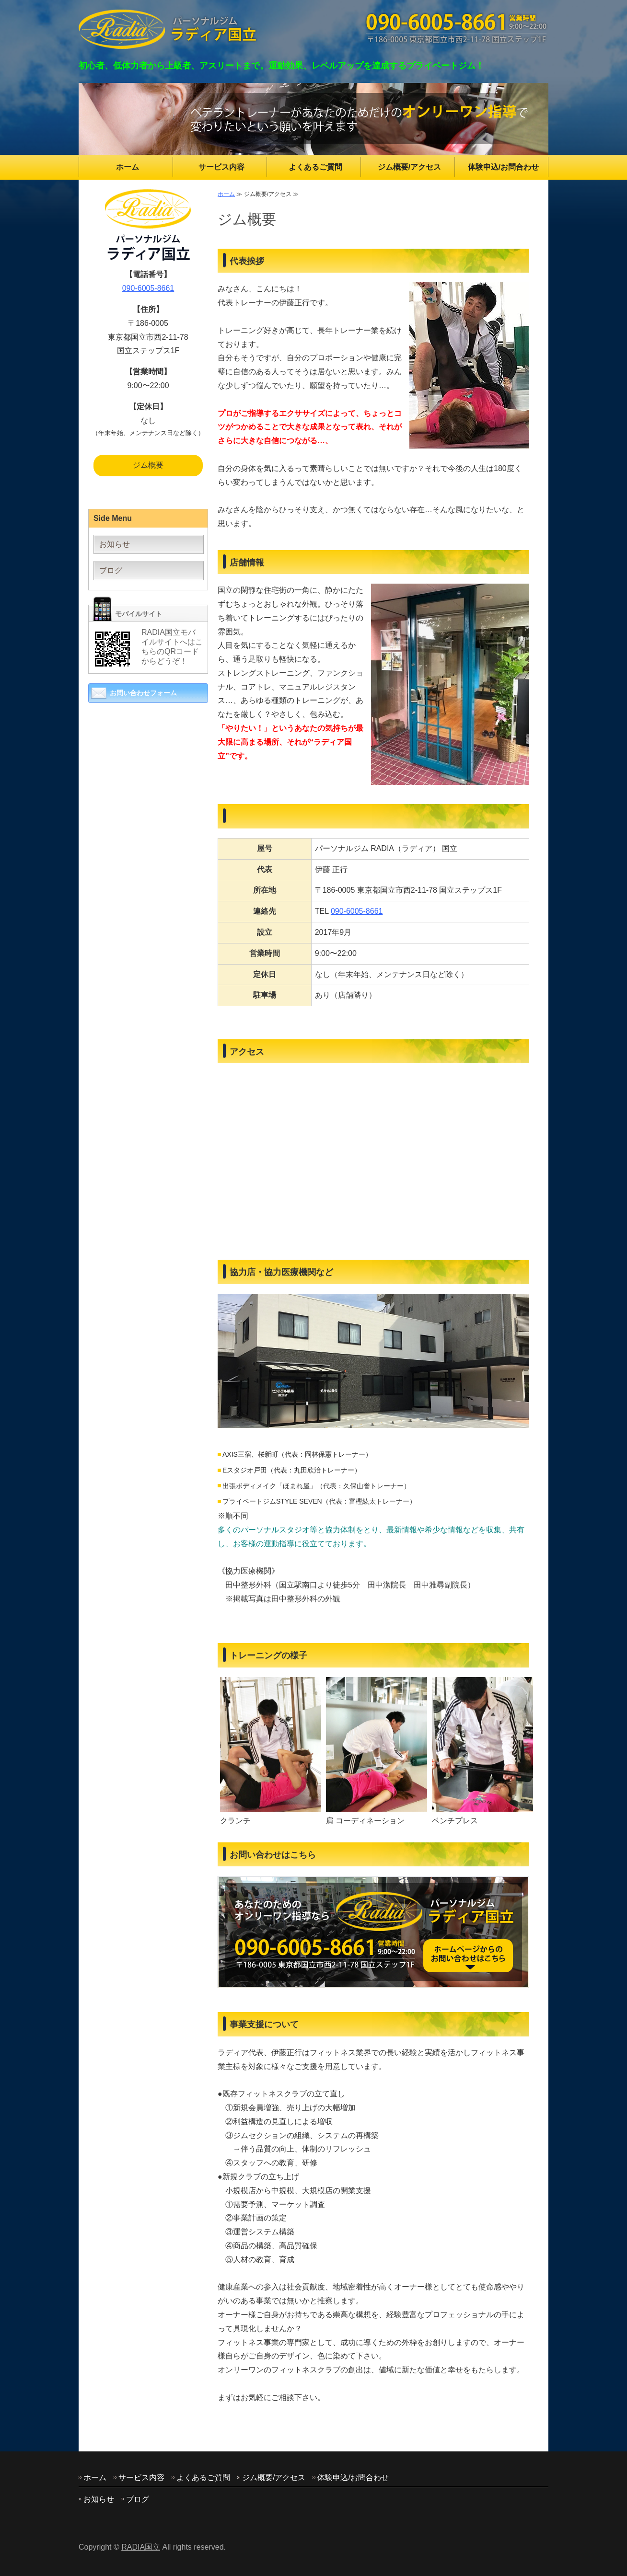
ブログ (110, 570)
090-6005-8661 (357, 911)
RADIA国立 (140, 2547)
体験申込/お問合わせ (503, 167)
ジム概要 (148, 465)
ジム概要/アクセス (409, 167)
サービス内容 (221, 167)
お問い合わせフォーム (143, 693)
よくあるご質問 (315, 167)
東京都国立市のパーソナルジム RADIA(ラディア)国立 (168, 29)
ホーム (127, 167)
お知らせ (114, 544)
